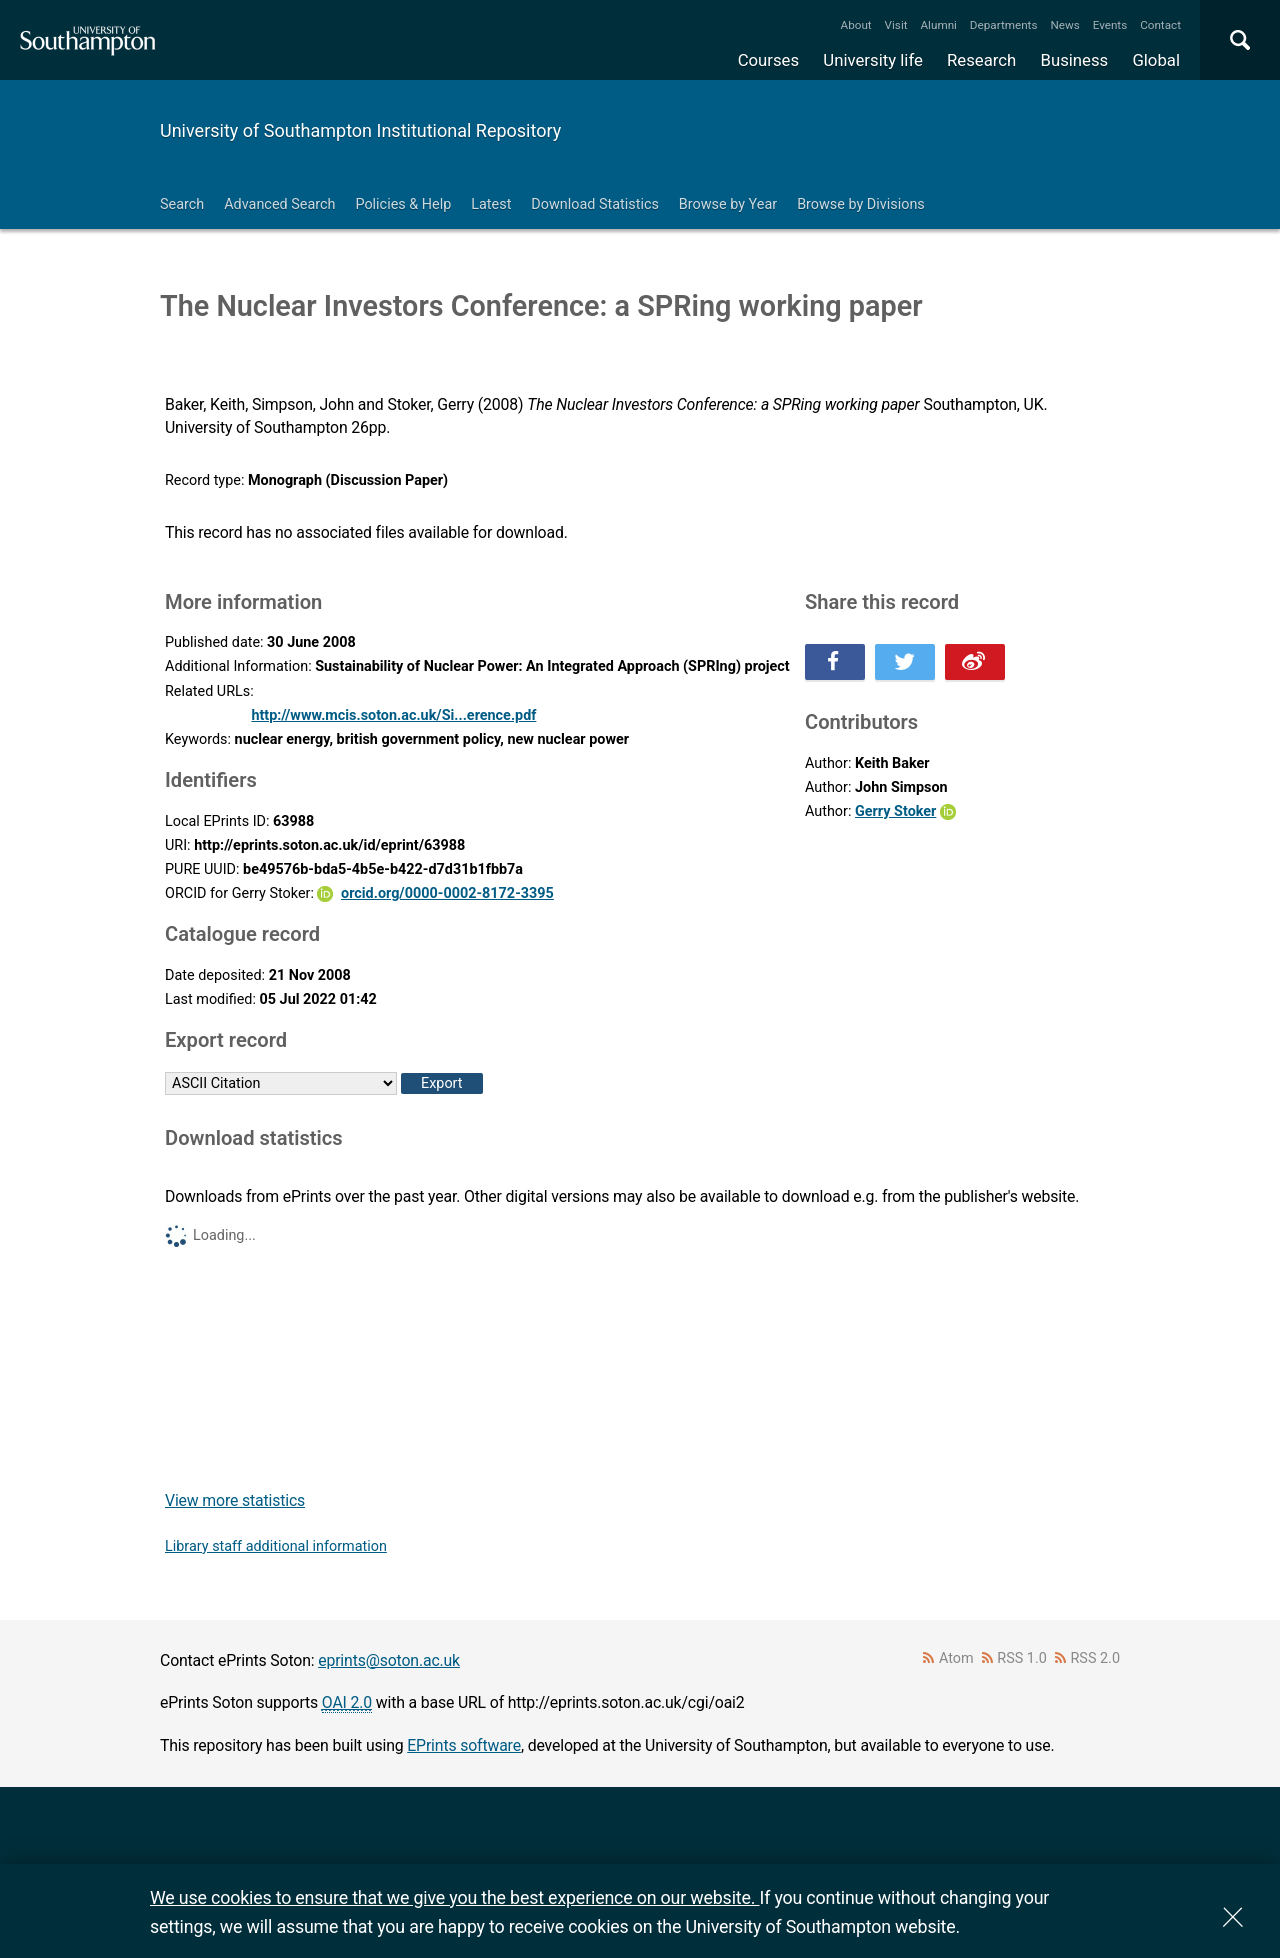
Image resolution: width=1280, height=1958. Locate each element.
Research (981, 60)
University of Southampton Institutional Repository (360, 130)
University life (873, 60)
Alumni (938, 25)
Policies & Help (403, 204)
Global (1156, 60)
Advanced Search (279, 204)
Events (1110, 25)
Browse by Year (728, 204)
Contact (1160, 25)
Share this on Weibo (975, 662)
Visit (896, 25)
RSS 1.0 (1022, 1658)
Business (1075, 60)
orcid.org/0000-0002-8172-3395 (447, 893)
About (856, 25)
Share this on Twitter (905, 662)
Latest (491, 204)
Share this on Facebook (835, 662)
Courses (768, 60)
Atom (956, 1658)
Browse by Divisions (861, 204)
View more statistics (235, 1500)
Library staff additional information (276, 1546)
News (1064, 25)
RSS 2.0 (1096, 1658)
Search (182, 204)
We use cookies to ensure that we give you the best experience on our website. (454, 1897)
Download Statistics (595, 204)
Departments (1004, 25)
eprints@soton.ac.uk (389, 1660)
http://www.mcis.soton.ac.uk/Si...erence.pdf (393, 715)
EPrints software (464, 1745)
